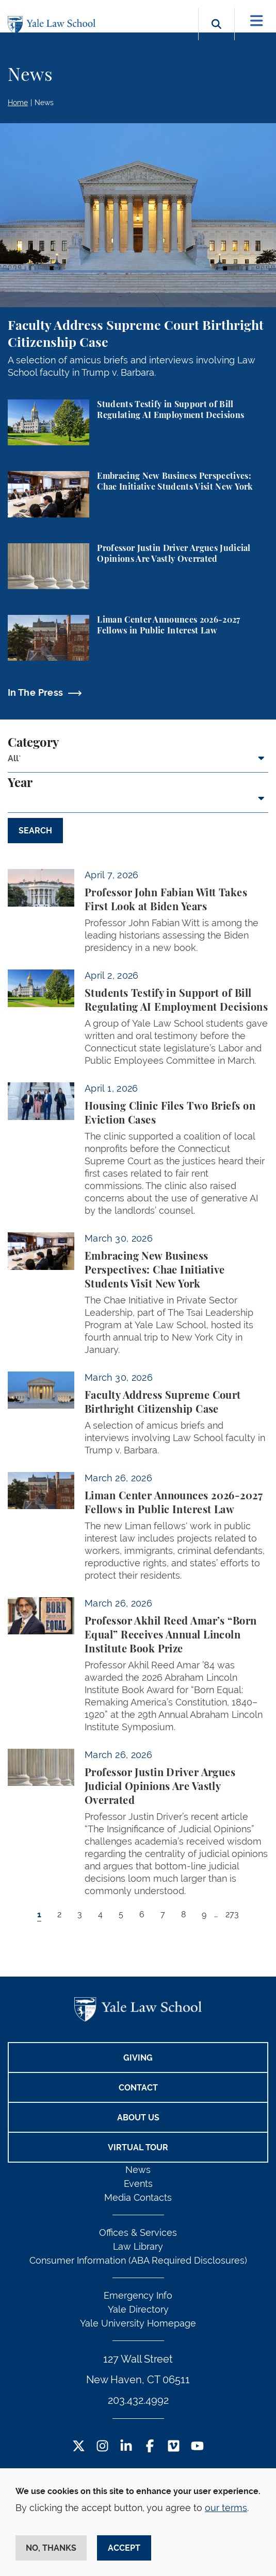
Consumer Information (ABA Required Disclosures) (138, 2260)
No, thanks (51, 2548)
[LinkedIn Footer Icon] (126, 2446)
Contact (138, 2088)
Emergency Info (138, 2295)
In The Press (35, 692)
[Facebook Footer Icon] (149, 2446)
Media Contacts (138, 2197)
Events (138, 2183)
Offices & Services (138, 2232)
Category (33, 743)
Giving (138, 2058)
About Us (138, 2117)
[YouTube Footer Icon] (197, 2446)
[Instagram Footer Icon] (102, 2446)
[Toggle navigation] (256, 21)
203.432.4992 (138, 2400)
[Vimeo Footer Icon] (173, 2446)
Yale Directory (138, 2309)
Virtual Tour (138, 2147)
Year (20, 783)
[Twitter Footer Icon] (78, 2446)
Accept (124, 2548)
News (44, 102)
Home (18, 102)
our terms (226, 2507)
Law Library (138, 2246)
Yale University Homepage (138, 2323)
